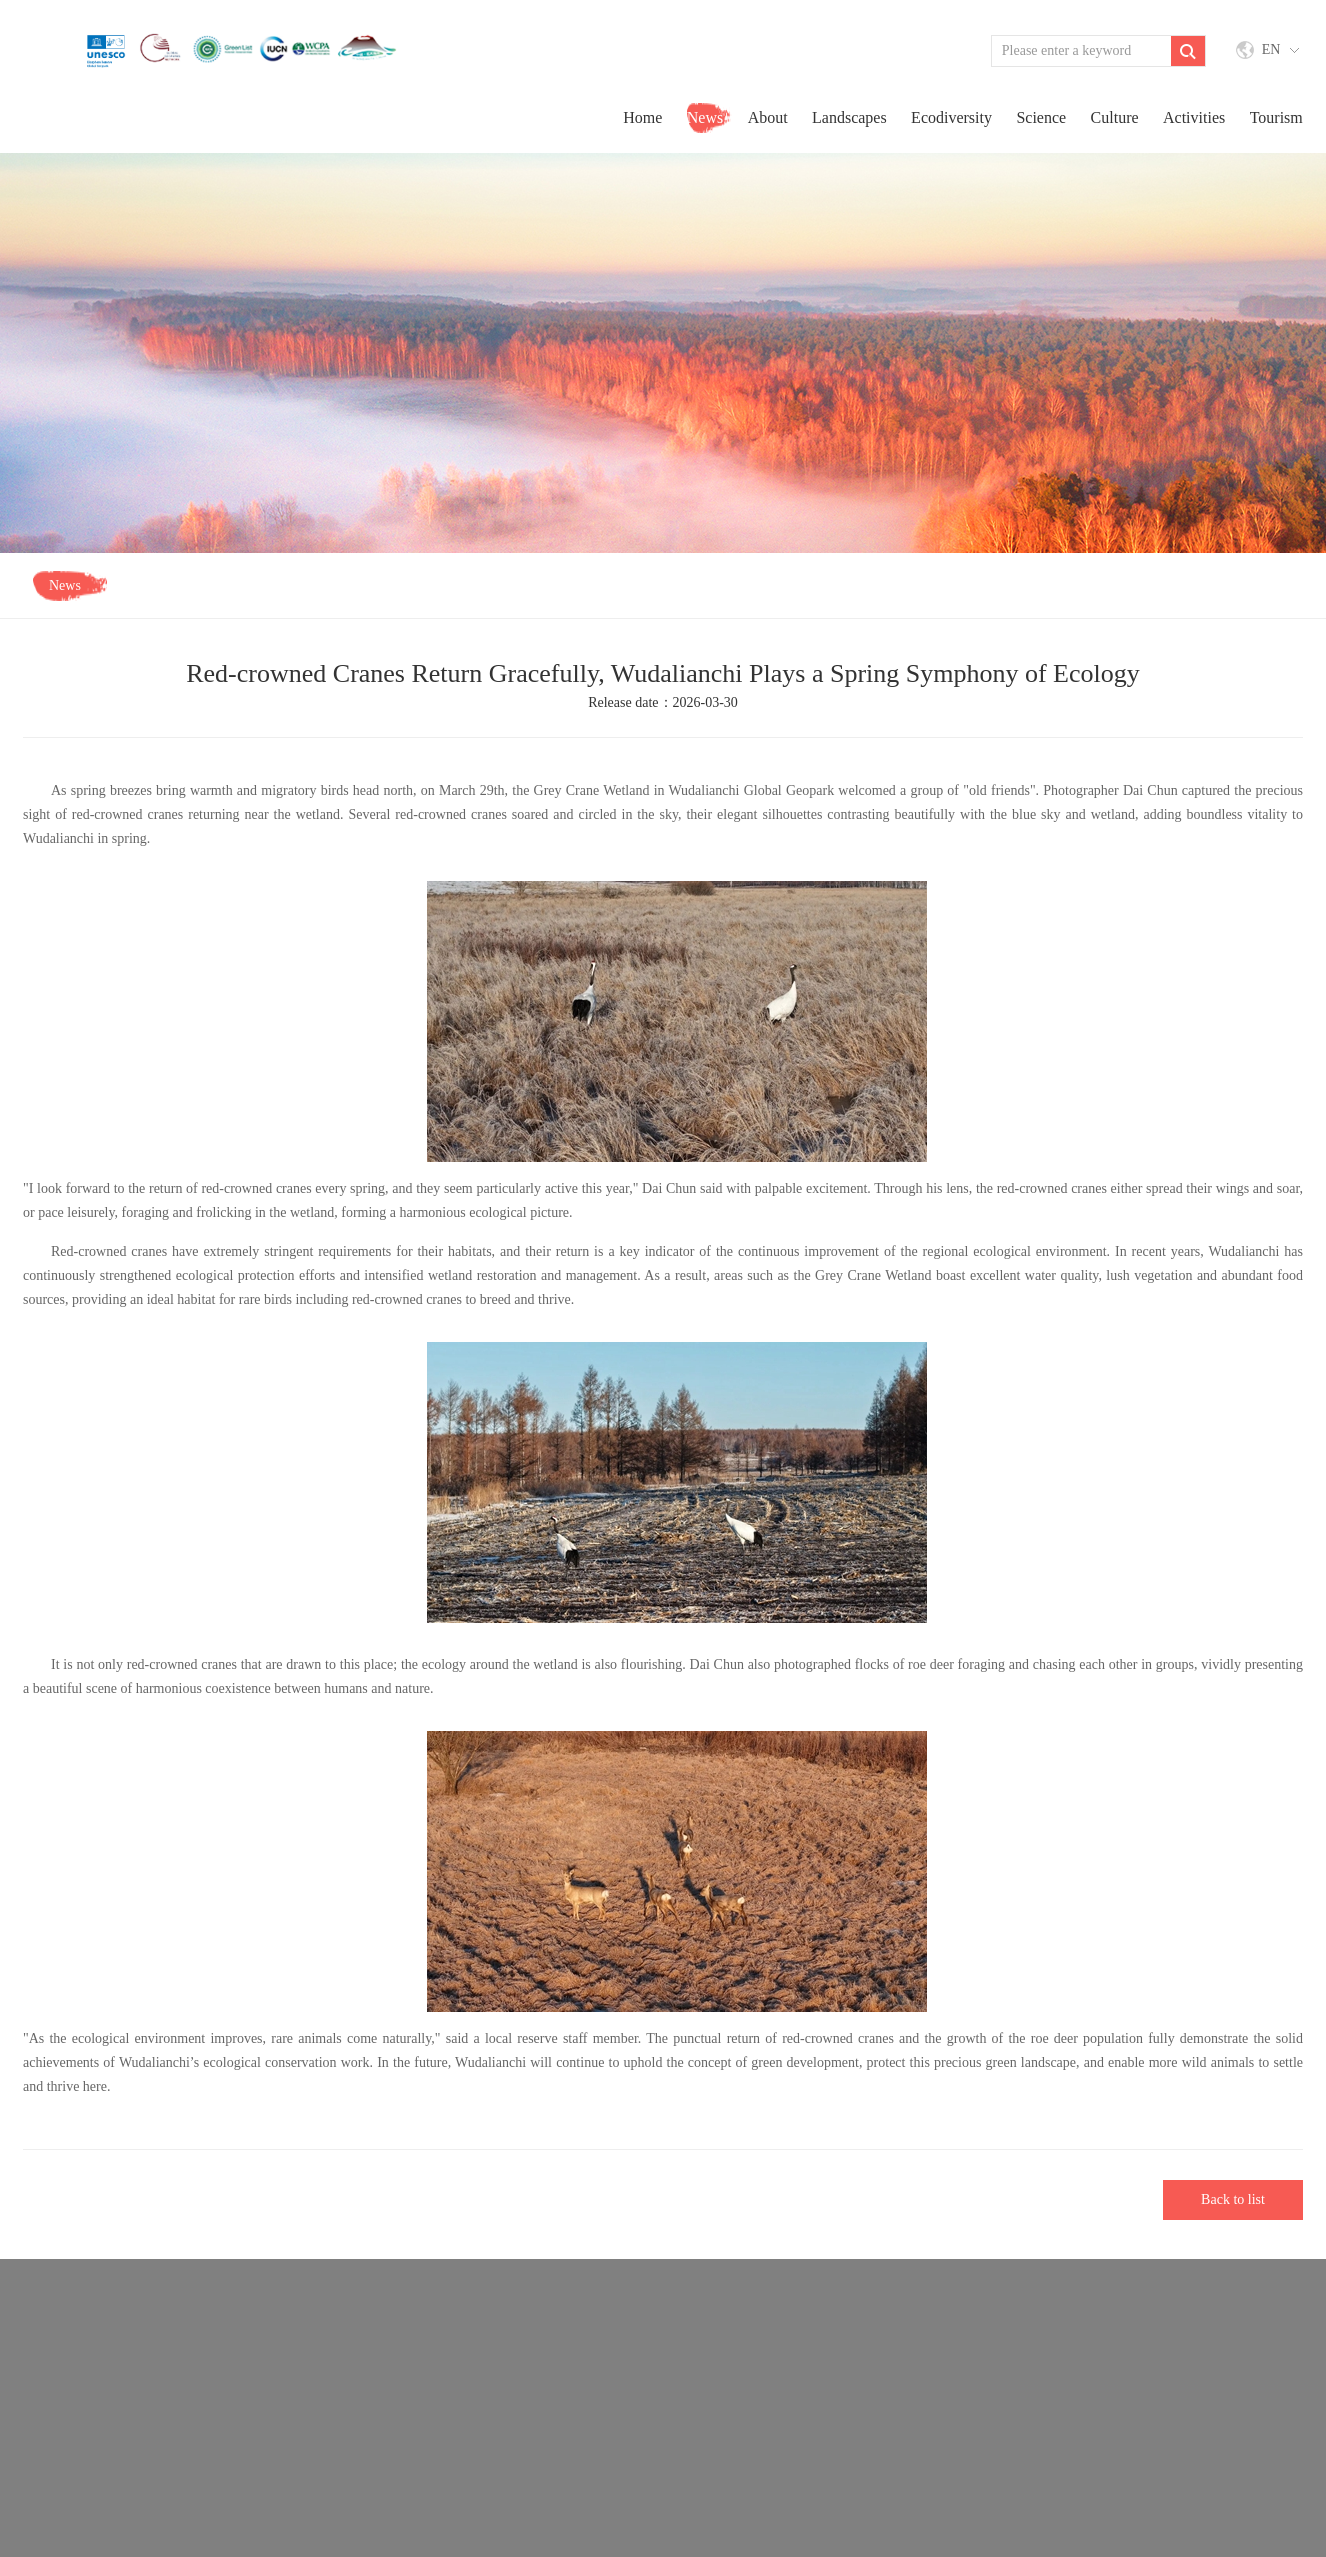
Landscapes (849, 117)
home (642, 117)
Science (1041, 117)
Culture (1115, 117)
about (768, 117)
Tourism (1276, 117)
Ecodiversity (951, 117)
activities (1194, 117)
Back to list (1233, 2199)
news (705, 117)
